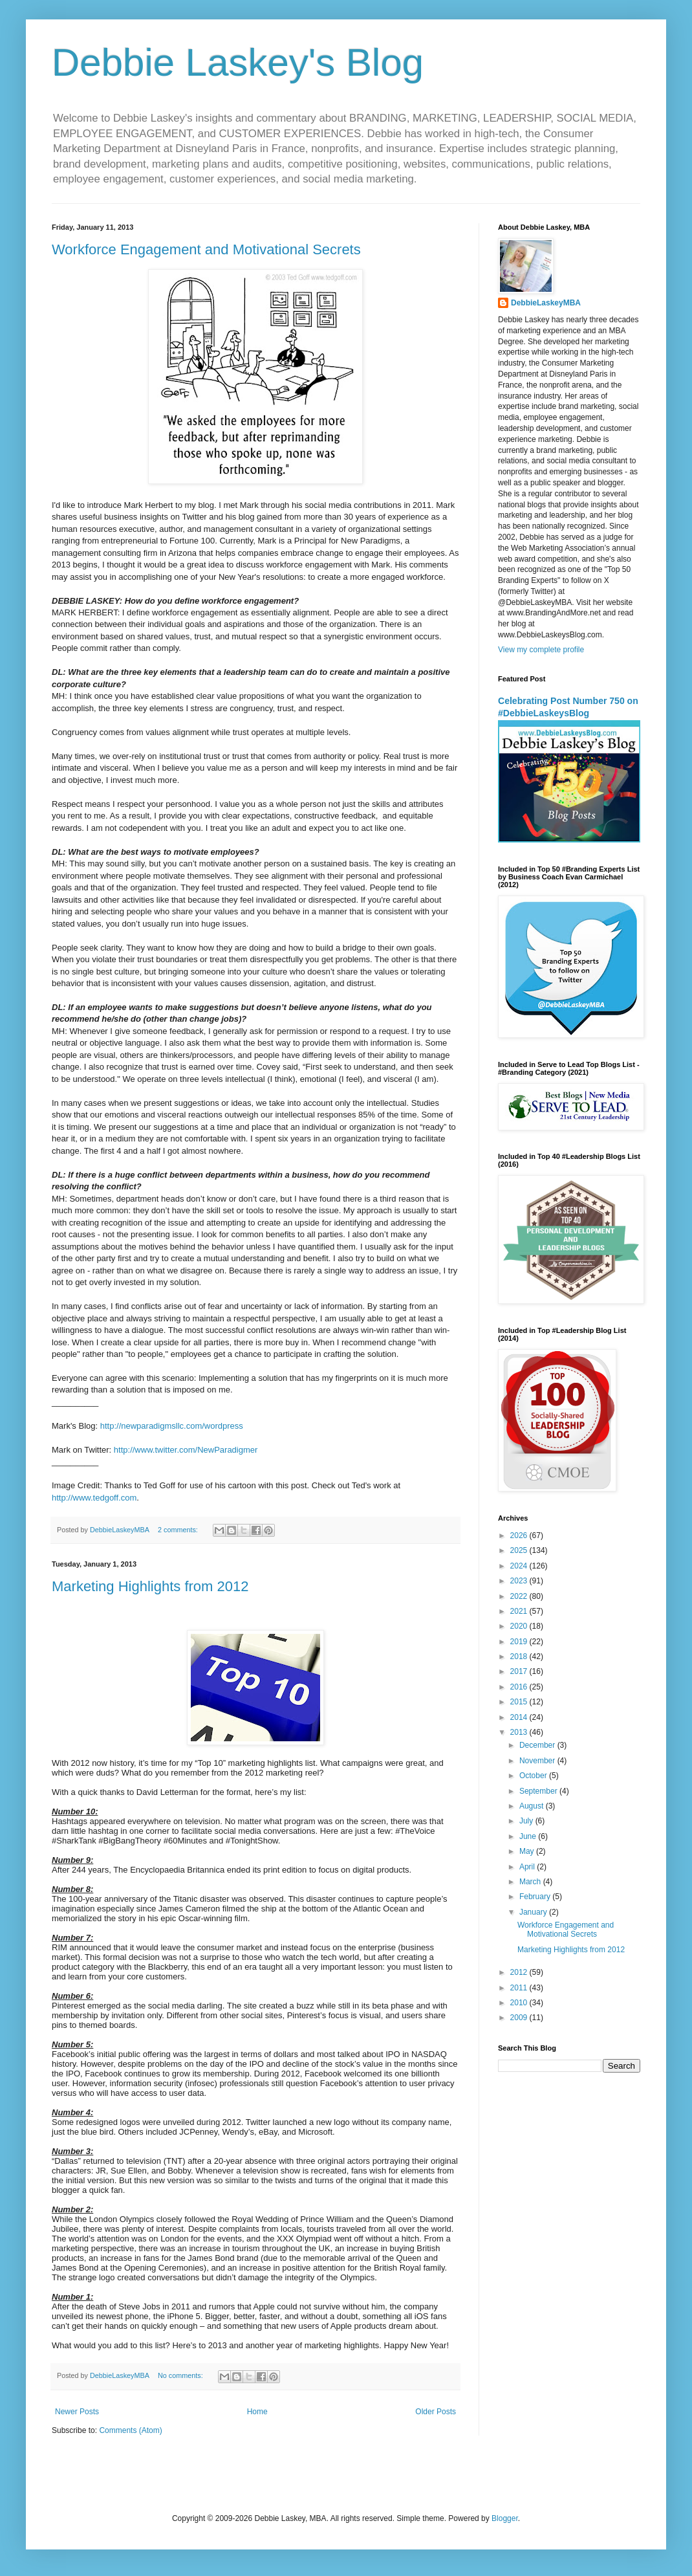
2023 (520, 1580)
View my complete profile (541, 649)
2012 (520, 1972)
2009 (520, 2017)
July (527, 1820)
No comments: (181, 2375)
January (534, 1912)
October (534, 1775)
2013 (520, 1732)
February (535, 1896)
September (539, 1791)
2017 (520, 1671)
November (538, 1760)
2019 (520, 1641)
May (527, 1851)
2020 (520, 1626)
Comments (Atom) (130, 2430)
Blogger (505, 2518)
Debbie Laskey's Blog (238, 62)
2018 (520, 1656)
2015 (520, 1701)
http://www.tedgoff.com (94, 1498)
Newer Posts (77, 2411)
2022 (520, 1596)
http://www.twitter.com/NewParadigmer (186, 1450)
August (532, 1806)
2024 (520, 1565)
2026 (520, 1535)
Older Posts (435, 2411)
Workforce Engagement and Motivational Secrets (206, 249)
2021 (520, 1611)
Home (257, 2411)
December (538, 1745)
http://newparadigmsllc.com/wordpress (171, 1426)
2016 (520, 1686)
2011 (520, 1987)
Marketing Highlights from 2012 (150, 1586)
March (531, 1881)
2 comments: (179, 1530)
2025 (520, 1550)
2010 (520, 2002)
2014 (520, 1717)
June (528, 1836)
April (528, 1866)
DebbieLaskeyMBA (546, 302)
